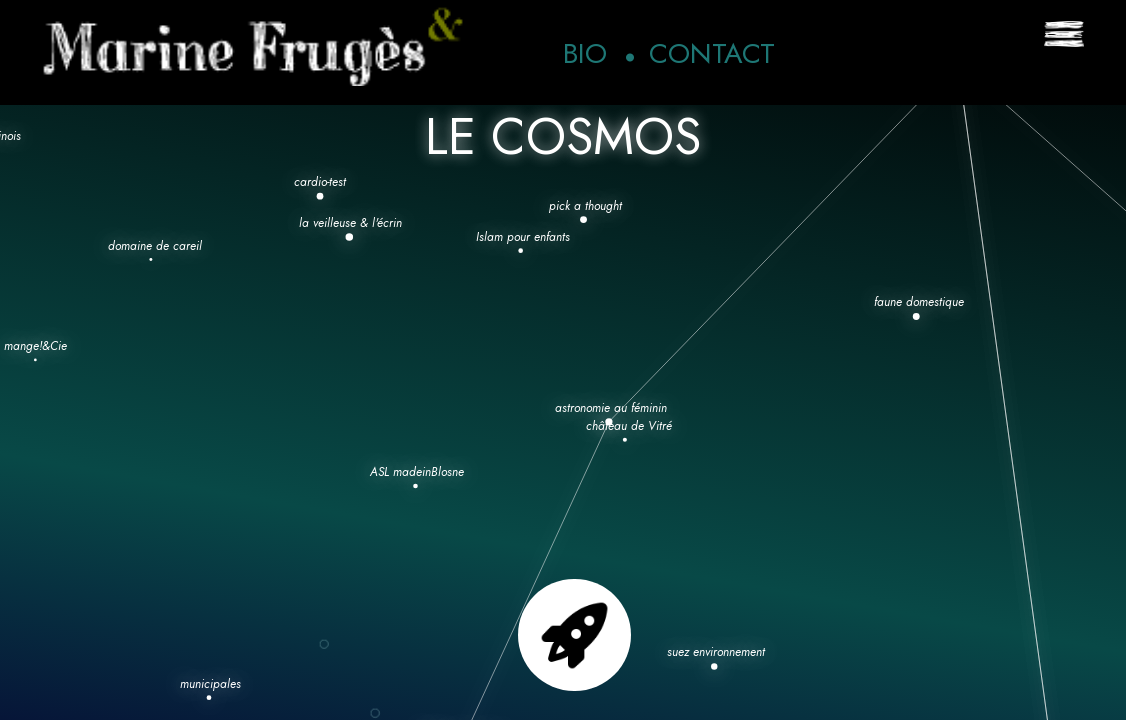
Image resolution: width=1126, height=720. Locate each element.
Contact (712, 53)
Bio (585, 53)
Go (574, 635)
